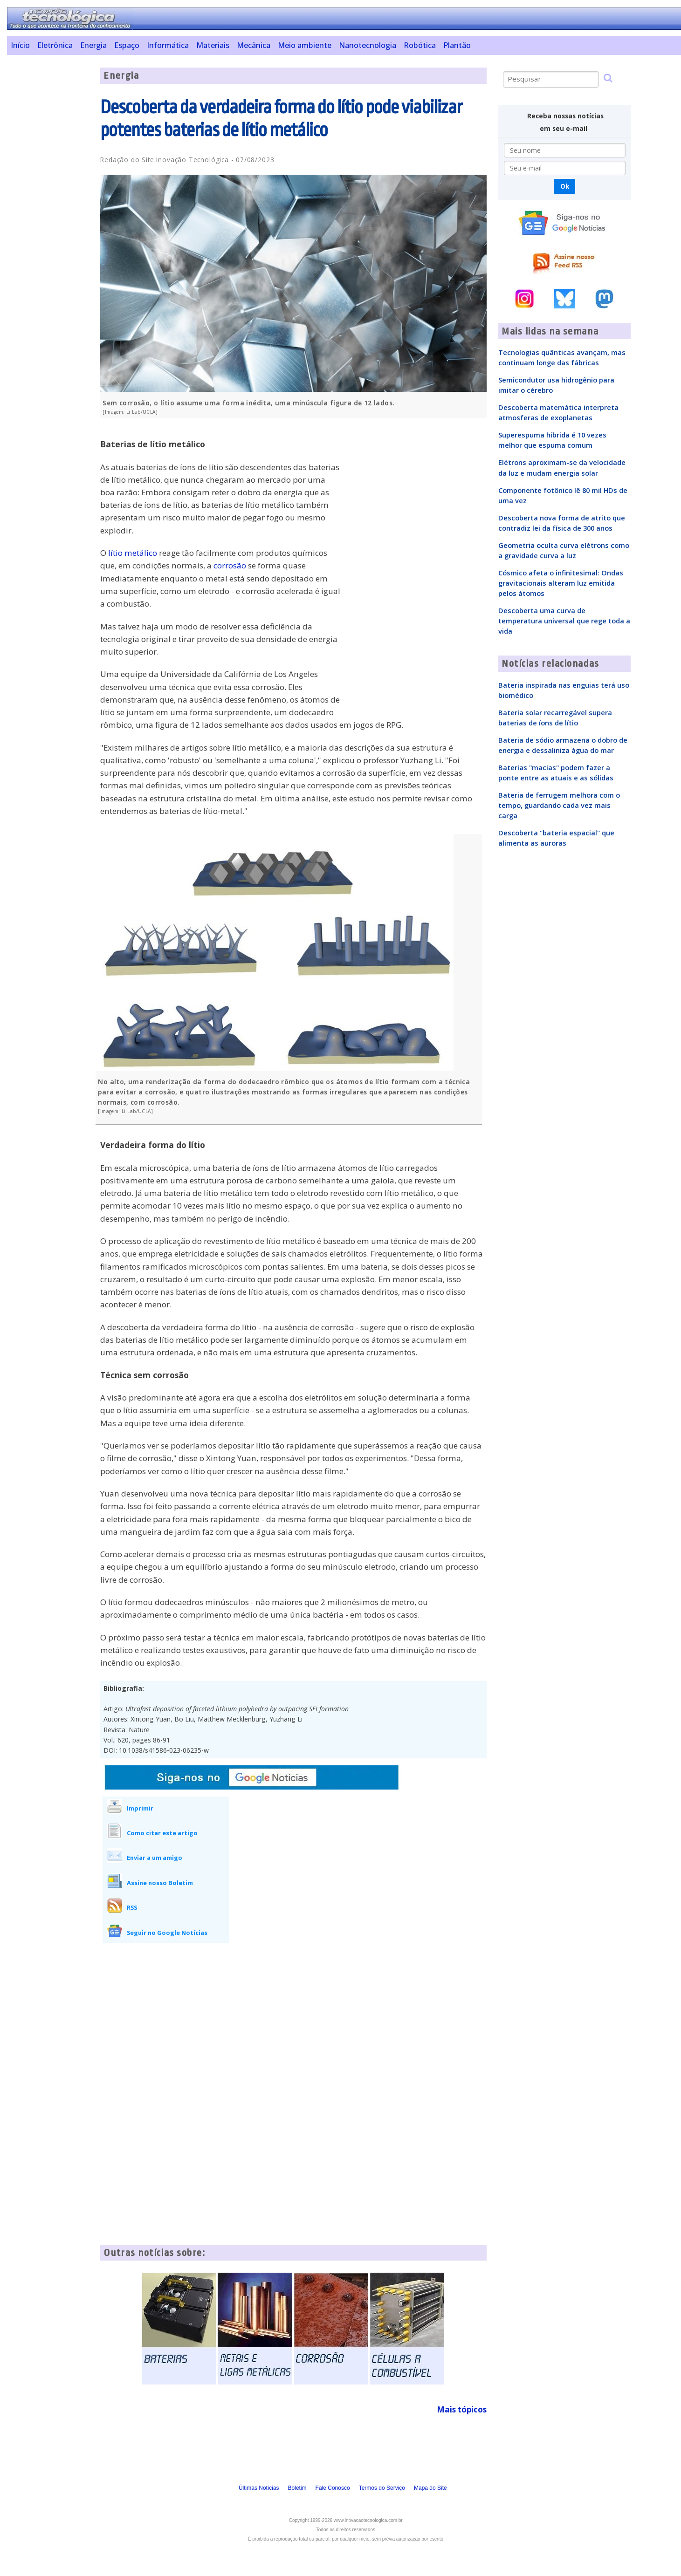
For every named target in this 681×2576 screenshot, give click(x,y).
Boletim (297, 2488)
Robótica (420, 45)
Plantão (457, 45)
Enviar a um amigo (154, 1857)
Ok (564, 186)
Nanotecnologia (367, 45)
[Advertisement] (50, 207)
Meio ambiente (304, 45)
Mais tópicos (462, 2409)
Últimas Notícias (259, 2488)
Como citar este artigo (162, 1833)
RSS (132, 1907)
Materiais (212, 45)
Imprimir (140, 1808)
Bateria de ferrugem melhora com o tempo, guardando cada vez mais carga (559, 805)
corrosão (229, 565)
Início (20, 45)
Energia (93, 45)
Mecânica (253, 45)
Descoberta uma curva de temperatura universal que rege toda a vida (564, 620)
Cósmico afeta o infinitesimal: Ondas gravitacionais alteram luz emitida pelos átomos (560, 583)
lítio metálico (132, 552)
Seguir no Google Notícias (167, 1932)
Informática (168, 45)
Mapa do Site (430, 2488)
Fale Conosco (333, 2488)
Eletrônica (55, 45)
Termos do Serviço (382, 2488)
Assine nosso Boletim (160, 1883)
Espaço (126, 45)
